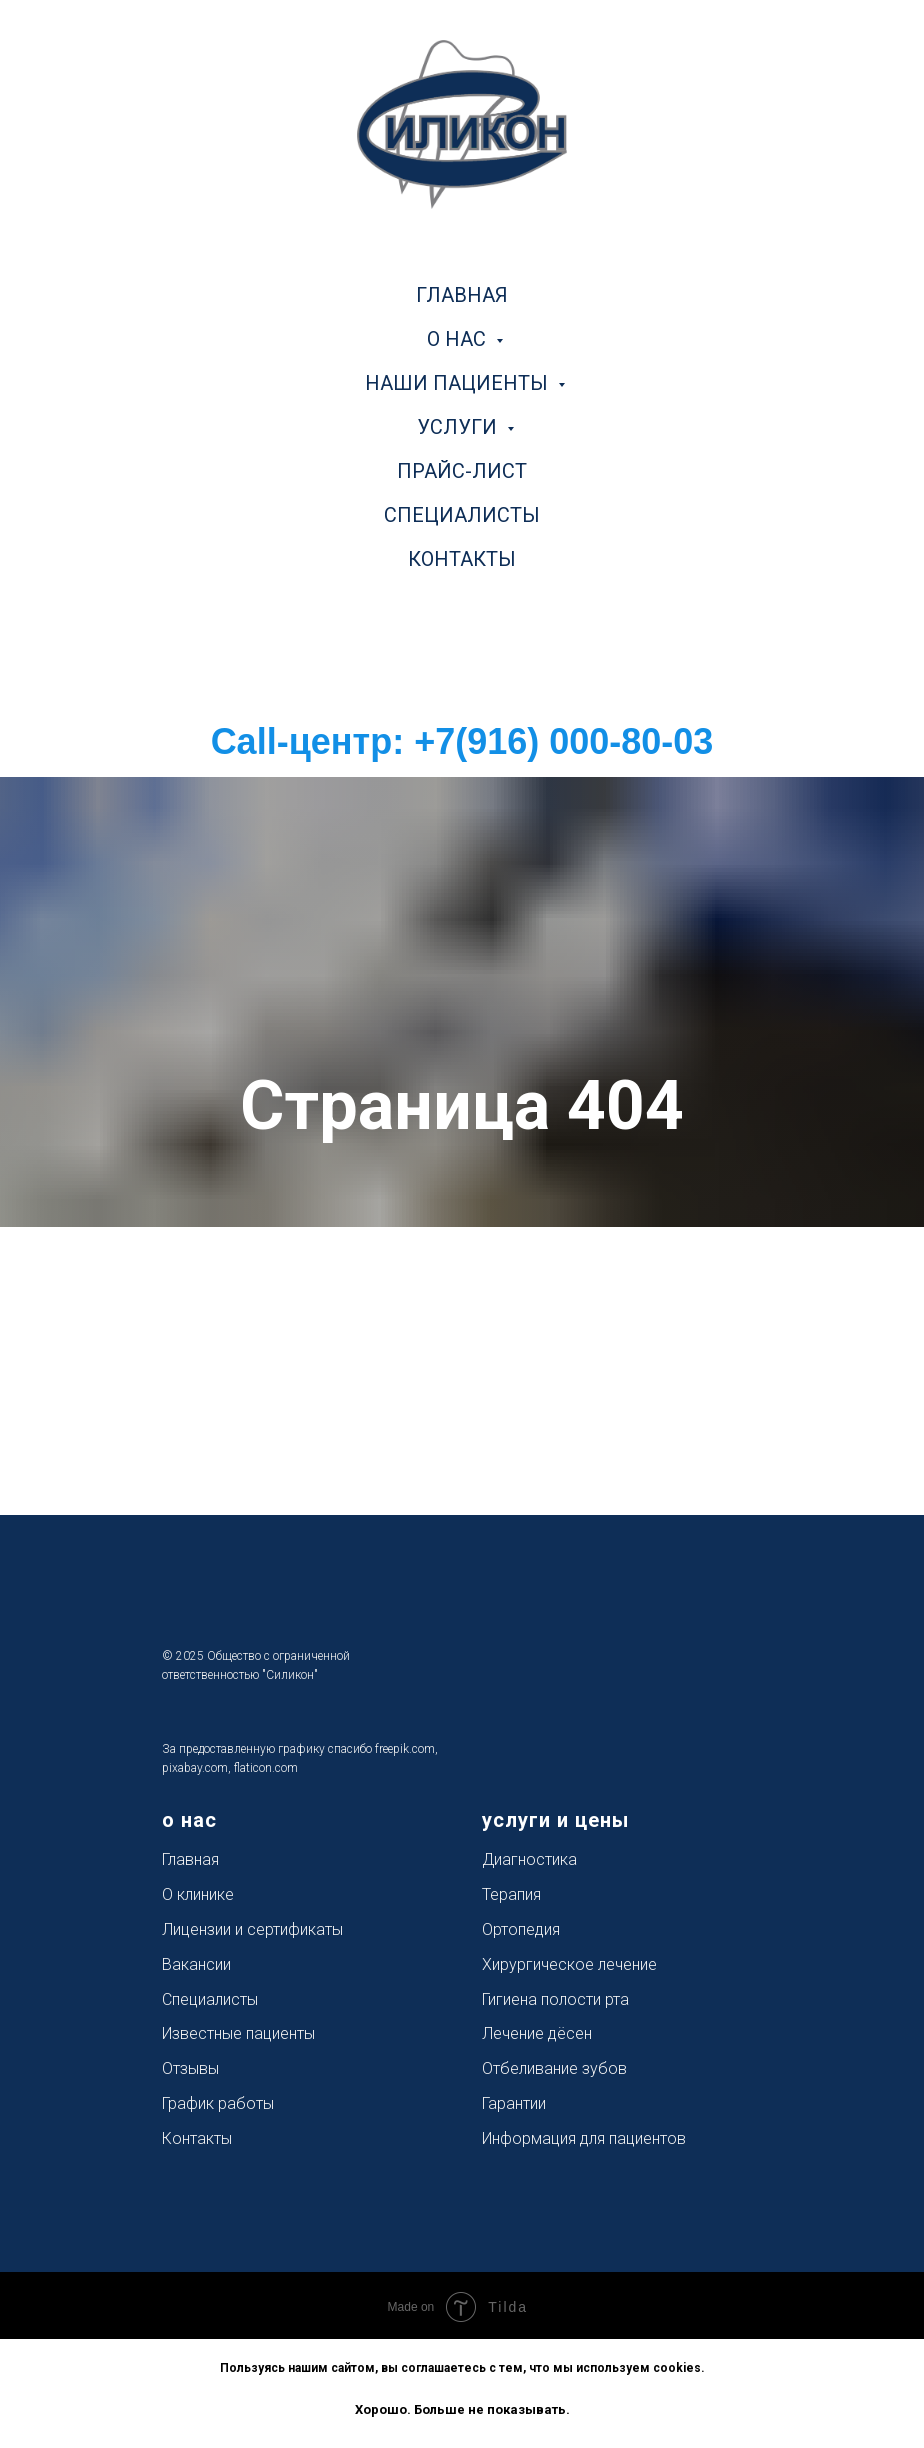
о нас (459, 339)
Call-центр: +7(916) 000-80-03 (462, 741)
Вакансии (196, 1964)
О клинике (198, 1894)
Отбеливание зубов (554, 2068)
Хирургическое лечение (569, 1964)
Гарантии (514, 2103)
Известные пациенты (238, 2033)
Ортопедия (521, 1929)
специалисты (462, 515)
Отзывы (190, 2068)
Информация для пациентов (584, 2138)
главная (462, 295)
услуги (459, 427)
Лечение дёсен (537, 2033)
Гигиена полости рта (555, 1999)
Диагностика (529, 1859)
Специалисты (210, 1999)
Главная (190, 1859)
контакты (462, 559)
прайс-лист (462, 471)
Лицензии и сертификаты (252, 1929)
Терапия (511, 1894)
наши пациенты (459, 383)
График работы (218, 2103)
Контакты (197, 2138)
